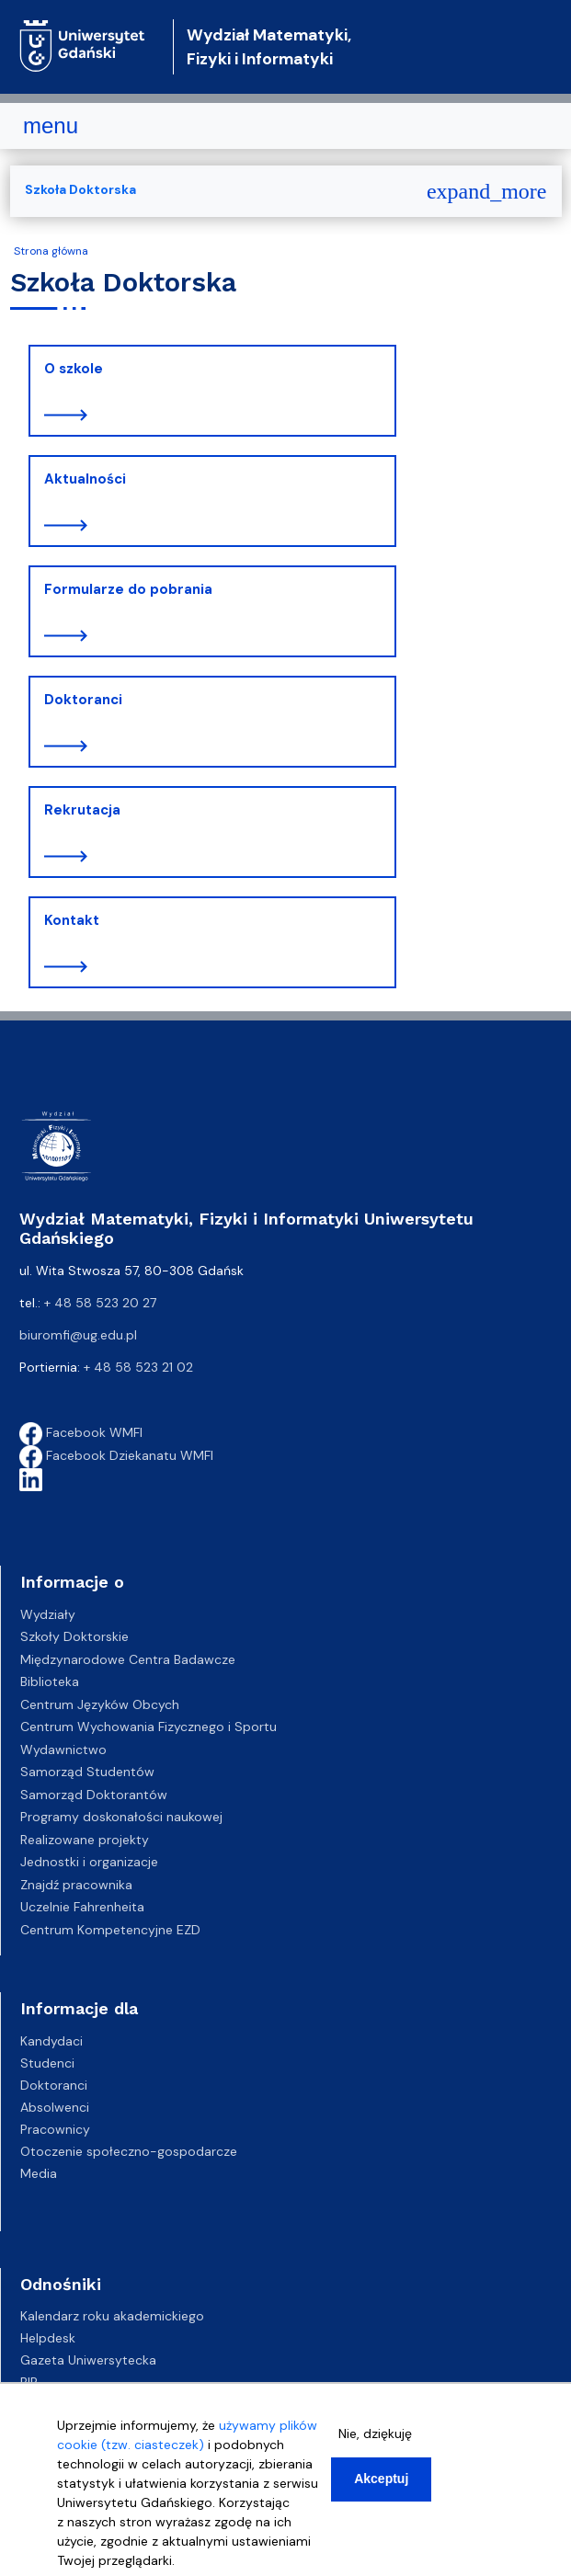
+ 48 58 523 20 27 (100, 1302)
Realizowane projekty (84, 1839)
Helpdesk (47, 2338)
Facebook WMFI (81, 1432)
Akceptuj (381, 2478)
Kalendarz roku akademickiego (112, 2316)
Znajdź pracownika (76, 1884)
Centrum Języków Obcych (99, 1704)
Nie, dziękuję (375, 2433)
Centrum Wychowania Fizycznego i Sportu (148, 1726)
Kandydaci (51, 2041)
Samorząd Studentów (87, 1771)
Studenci (47, 2063)
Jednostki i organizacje (89, 1861)
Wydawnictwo (63, 1749)
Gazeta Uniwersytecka (88, 2360)
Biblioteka (49, 1681)
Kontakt (71, 920)
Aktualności (85, 479)
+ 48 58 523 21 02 (138, 1367)
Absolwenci (54, 2107)
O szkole (73, 368)
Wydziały (47, 1614)
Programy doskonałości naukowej (121, 1816)
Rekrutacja (82, 810)
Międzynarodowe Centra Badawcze (127, 1659)
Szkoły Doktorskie (74, 1636)
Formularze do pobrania (128, 589)
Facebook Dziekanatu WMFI (116, 1455)
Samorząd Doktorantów (93, 1794)
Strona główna (51, 251)
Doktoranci (83, 699)
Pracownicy (55, 2129)
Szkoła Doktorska (80, 189)
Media (38, 2173)
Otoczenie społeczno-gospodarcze (128, 2151)
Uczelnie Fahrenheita (82, 1906)
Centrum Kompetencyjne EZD (110, 1929)
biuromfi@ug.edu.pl (78, 1335)
